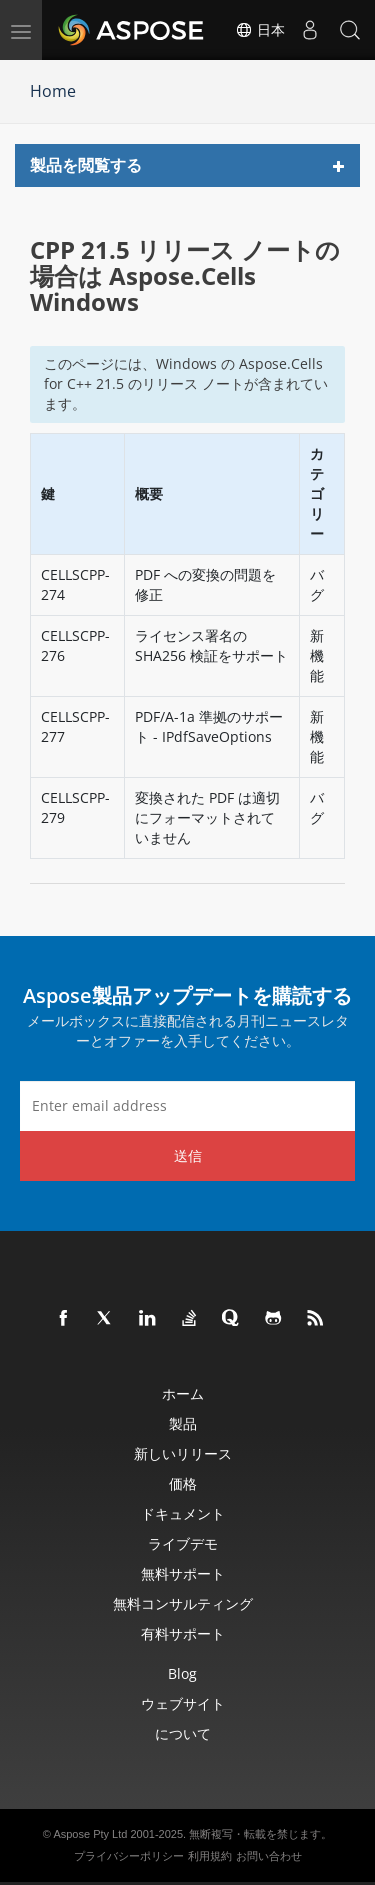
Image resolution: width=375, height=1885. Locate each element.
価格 (183, 1483)
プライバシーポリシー (129, 1856)
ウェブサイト (183, 1703)
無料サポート (183, 1573)
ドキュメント (183, 1513)
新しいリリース (183, 1453)
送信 (188, 1155)
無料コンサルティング (183, 1603)
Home (53, 91)
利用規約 (210, 1856)
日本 (260, 30)
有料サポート (183, 1633)
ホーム (183, 1393)
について (183, 1733)
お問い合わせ (269, 1856)
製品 (183, 1423)
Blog (182, 1673)
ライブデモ (183, 1543)
